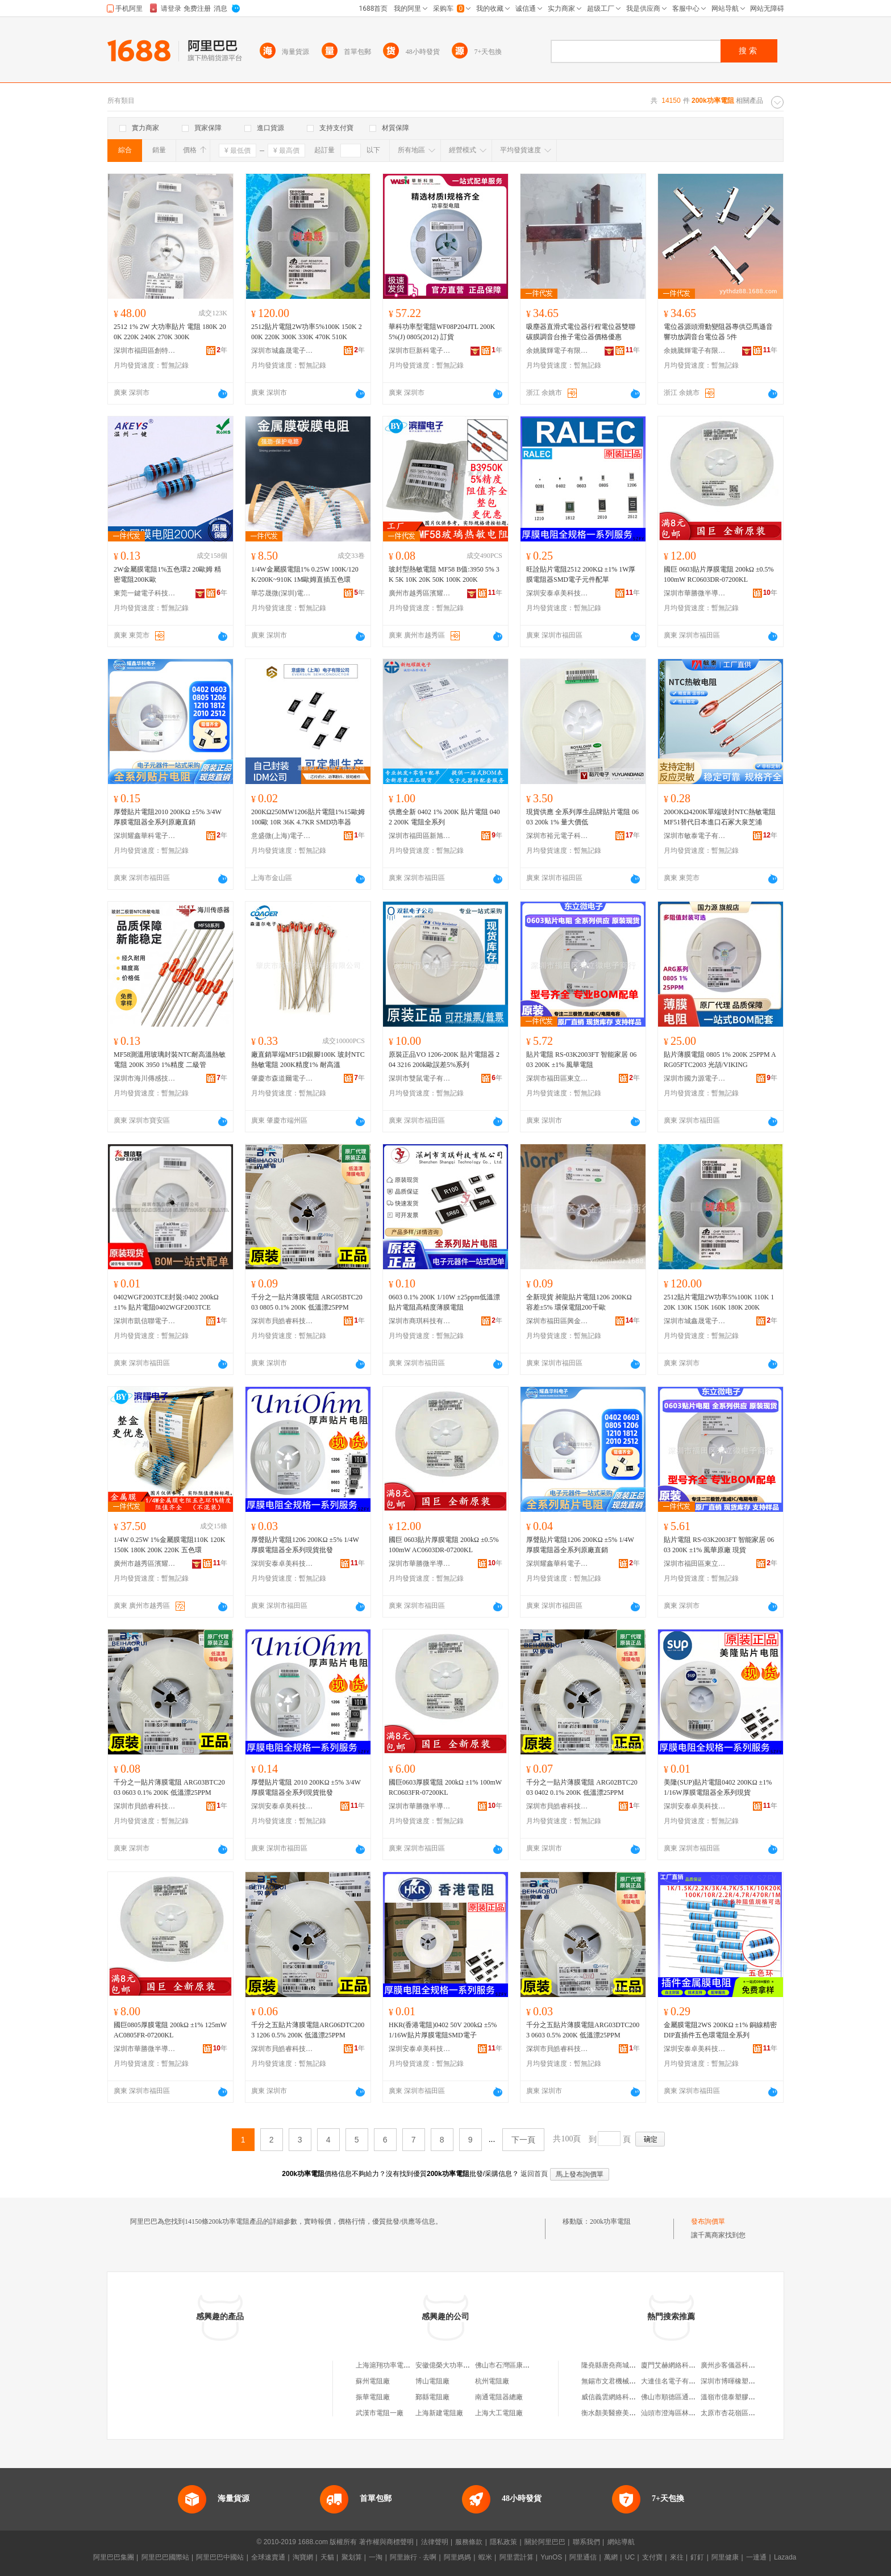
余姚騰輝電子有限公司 (557, 351)
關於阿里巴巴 (544, 2542)
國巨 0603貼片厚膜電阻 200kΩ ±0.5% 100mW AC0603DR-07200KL (444, 1545)
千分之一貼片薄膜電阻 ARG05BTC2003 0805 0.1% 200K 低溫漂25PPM (307, 1302)
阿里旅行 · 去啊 (413, 2557)
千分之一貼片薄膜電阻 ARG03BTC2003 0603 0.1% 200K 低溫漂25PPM (169, 1787)
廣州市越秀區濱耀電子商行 (420, 593)
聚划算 (352, 2557)
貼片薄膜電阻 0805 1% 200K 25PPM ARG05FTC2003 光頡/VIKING (720, 1060)
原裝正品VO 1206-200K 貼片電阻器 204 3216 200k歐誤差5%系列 (444, 1060)
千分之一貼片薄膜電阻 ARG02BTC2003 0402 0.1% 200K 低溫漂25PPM (582, 1787)
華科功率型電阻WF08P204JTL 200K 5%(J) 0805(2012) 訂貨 (442, 332)
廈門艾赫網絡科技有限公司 (682, 2365)
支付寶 (652, 2557)
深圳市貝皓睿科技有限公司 (282, 1321)
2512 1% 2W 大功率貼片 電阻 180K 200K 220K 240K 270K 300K (170, 332)
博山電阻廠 (432, 2381)
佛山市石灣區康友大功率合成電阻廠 (529, 2365)
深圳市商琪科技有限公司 (420, 1321)
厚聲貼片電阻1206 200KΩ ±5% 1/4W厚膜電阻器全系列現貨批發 (305, 1545)
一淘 (375, 2557)
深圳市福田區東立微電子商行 (557, 1078)
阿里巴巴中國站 (220, 2557)
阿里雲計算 (516, 2557)
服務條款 (468, 2542)
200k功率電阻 (610, 2221)
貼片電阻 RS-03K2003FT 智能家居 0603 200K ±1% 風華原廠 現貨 (719, 1545)
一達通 (756, 2557)
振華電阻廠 (373, 2397)
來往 (677, 2557)
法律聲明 (434, 2542)
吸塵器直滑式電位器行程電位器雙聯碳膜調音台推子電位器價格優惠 (580, 332)
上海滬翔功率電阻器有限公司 (400, 2365)
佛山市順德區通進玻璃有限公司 (688, 2397)
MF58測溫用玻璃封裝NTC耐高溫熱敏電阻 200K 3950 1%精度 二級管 (170, 1060)
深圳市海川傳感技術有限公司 (145, 1078)
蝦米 (485, 2557)
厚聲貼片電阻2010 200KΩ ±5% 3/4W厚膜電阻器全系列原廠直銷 (168, 817)
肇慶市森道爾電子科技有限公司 (282, 1078)
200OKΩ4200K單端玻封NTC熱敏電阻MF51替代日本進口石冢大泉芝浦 (720, 817)
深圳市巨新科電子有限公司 (420, 351)
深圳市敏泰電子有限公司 (695, 836)
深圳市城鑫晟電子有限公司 (282, 351)
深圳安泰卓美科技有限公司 (557, 593)
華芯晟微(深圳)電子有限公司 (282, 593)
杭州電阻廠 (492, 2381)
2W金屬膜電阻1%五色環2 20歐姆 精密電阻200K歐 (167, 574)
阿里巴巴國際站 (165, 2557)
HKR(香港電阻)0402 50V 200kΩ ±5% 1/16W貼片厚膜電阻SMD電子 (443, 2030)
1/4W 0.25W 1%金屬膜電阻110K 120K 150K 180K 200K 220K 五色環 (169, 1545)
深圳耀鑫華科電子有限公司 (145, 836)
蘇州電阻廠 (373, 2381)
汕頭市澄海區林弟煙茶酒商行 (685, 2413)
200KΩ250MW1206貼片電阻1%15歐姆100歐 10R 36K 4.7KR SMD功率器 (308, 817)
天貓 (327, 2557)
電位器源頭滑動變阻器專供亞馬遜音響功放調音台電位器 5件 (718, 332)
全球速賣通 (268, 2557)
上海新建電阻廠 (439, 2413)
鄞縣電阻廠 (432, 2397)
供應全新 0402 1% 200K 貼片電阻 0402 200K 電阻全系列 (444, 817)
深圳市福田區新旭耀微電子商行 (420, 836)
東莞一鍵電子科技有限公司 (145, 593)
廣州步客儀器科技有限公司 (741, 2365)
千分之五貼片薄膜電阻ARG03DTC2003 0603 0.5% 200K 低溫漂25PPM (582, 2030)
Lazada (785, 2557)
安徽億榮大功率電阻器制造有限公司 (469, 2365)
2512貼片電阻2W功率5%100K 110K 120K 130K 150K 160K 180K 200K (719, 1302)
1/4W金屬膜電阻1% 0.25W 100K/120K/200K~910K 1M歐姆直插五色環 (305, 574)
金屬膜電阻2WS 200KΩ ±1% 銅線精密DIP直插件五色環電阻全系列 (720, 2030)
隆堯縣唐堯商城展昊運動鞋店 (625, 2365)
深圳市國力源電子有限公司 (695, 1078)
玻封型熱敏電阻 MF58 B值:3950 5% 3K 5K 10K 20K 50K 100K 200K (444, 574)
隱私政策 (503, 2542)
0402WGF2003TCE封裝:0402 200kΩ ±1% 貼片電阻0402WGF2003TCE (166, 1302)
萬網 (611, 2557)
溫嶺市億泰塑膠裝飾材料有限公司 (752, 2397)
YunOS (551, 2557)
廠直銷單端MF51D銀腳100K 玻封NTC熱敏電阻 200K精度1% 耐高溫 (308, 1060)
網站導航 (621, 2542)
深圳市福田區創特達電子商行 (145, 351)
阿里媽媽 (457, 2557)
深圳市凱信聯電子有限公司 (145, 1321)
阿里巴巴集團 (113, 2557)
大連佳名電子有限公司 (675, 2381)
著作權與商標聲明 (386, 2542)
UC (630, 2557)
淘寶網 (303, 2557)
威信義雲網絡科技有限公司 (622, 2397)
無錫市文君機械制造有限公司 (625, 2381)
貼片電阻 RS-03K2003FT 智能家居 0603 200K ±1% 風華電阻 (581, 1060)
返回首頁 (534, 2174)
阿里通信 (583, 2557)
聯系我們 (586, 2542)
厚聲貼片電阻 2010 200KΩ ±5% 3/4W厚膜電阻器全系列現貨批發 (306, 1787)
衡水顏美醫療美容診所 (615, 2413)
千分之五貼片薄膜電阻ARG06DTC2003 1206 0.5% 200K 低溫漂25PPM (307, 2030)
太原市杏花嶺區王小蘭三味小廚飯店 (755, 2413)
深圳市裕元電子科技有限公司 (557, 836)
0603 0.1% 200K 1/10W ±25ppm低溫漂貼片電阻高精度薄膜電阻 (444, 1302)
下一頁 (523, 2139)
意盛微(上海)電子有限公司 (282, 836)
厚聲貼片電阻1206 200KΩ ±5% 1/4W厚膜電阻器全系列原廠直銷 (580, 1545)
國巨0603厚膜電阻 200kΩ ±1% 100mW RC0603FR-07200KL (445, 1787)
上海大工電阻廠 (499, 2413)
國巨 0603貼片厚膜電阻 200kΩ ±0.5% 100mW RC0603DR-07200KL (719, 574)
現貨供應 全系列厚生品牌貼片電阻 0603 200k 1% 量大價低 (582, 817)
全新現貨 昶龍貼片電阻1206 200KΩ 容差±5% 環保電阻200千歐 (579, 1302)
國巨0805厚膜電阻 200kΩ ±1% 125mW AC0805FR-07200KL (170, 2030)
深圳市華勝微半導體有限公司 (695, 593)
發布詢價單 (708, 2221)
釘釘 (697, 2557)
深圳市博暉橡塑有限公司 (738, 2381)
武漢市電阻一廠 (379, 2413)
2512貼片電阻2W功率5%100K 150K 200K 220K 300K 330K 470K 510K (306, 332)
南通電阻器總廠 (499, 2397)
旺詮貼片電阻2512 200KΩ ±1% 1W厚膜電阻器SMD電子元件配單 (581, 574)
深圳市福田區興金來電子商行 (557, 1321)
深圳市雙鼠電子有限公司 (420, 1078)
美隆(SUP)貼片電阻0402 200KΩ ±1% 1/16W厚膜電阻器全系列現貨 (718, 1787)
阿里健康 (725, 2557)
